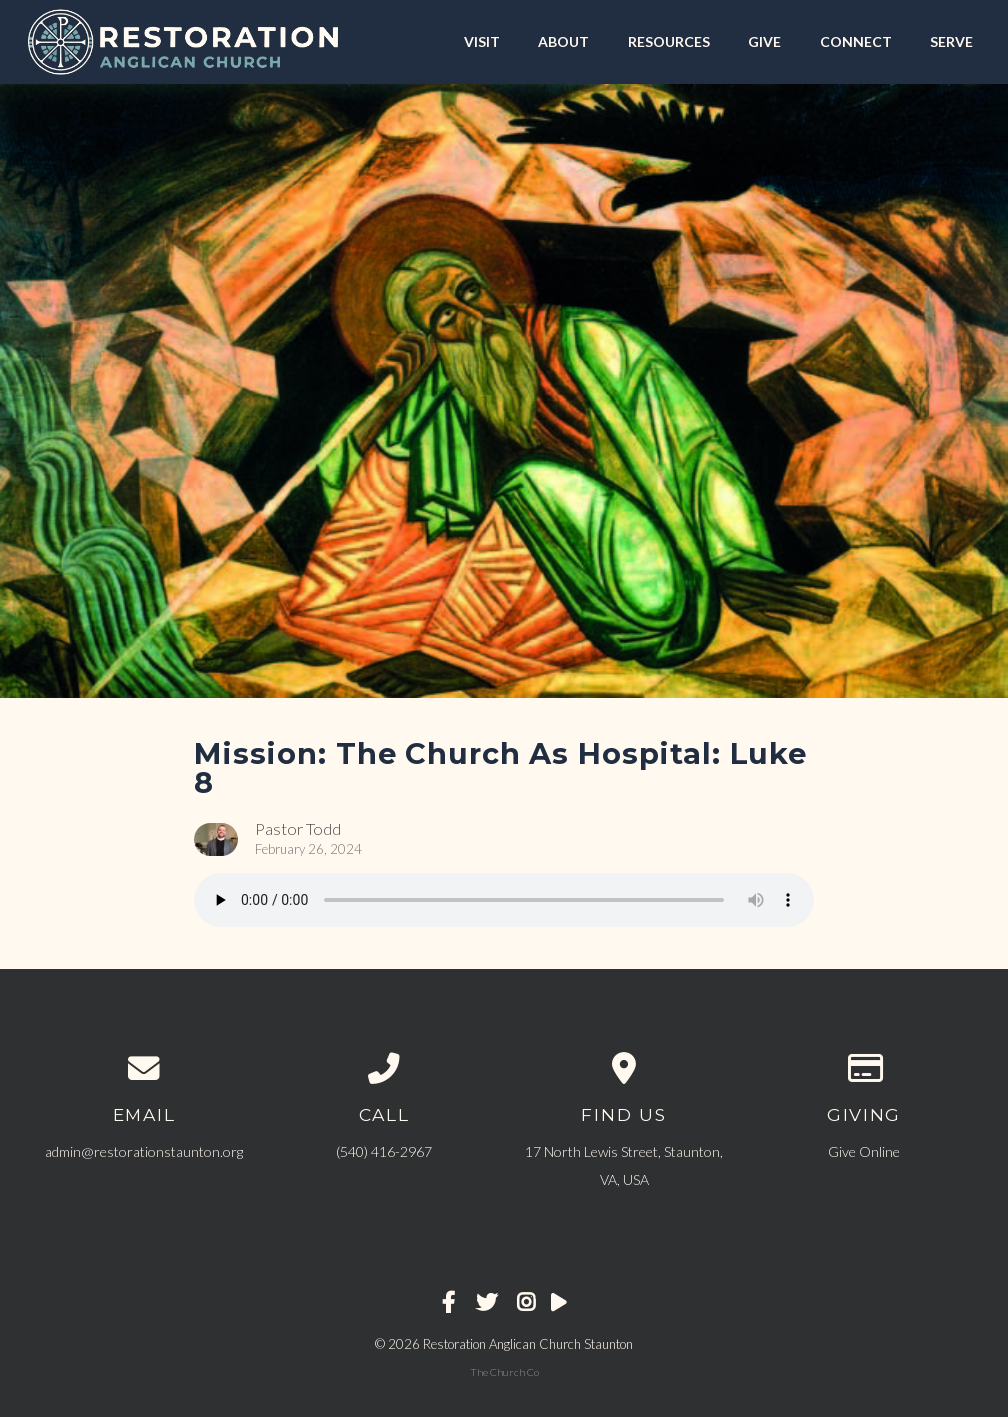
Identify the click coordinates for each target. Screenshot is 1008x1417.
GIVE (764, 41)
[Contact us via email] (144, 1069)
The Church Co (504, 1372)
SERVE (951, 41)
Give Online (864, 1151)
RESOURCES (669, 41)
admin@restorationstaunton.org (144, 1151)
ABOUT (563, 41)
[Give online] (864, 1069)
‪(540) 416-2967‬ (384, 1151)
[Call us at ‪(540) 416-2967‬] (384, 1069)
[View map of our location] (624, 1069)
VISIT (482, 41)
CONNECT (856, 41)
